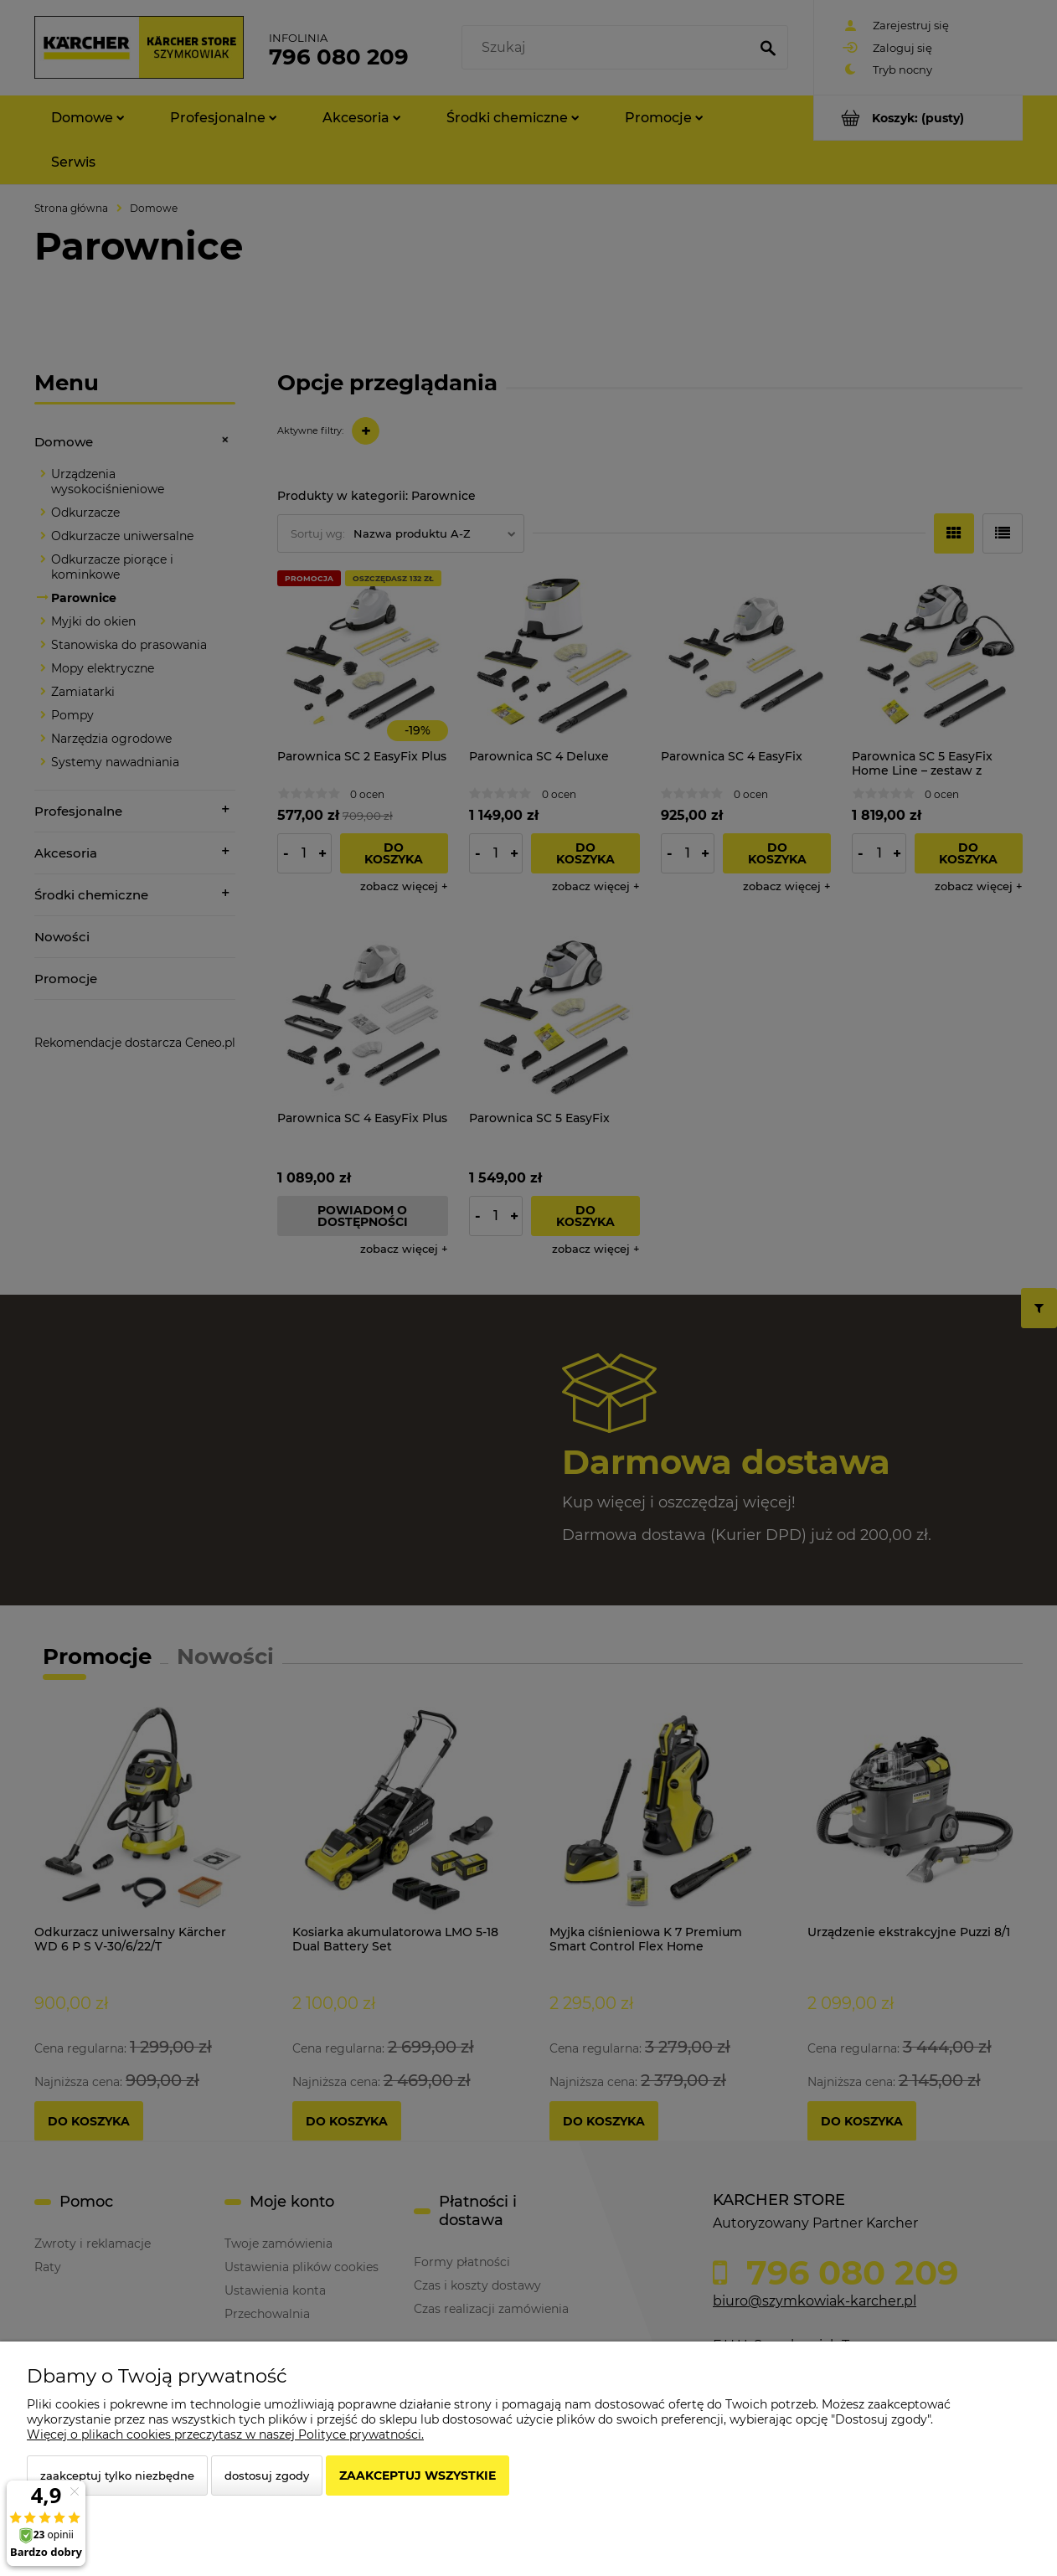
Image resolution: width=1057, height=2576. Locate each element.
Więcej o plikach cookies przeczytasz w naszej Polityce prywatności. (225, 2434)
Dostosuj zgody (266, 2475)
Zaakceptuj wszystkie (417, 2475)
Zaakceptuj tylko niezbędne (117, 2475)
